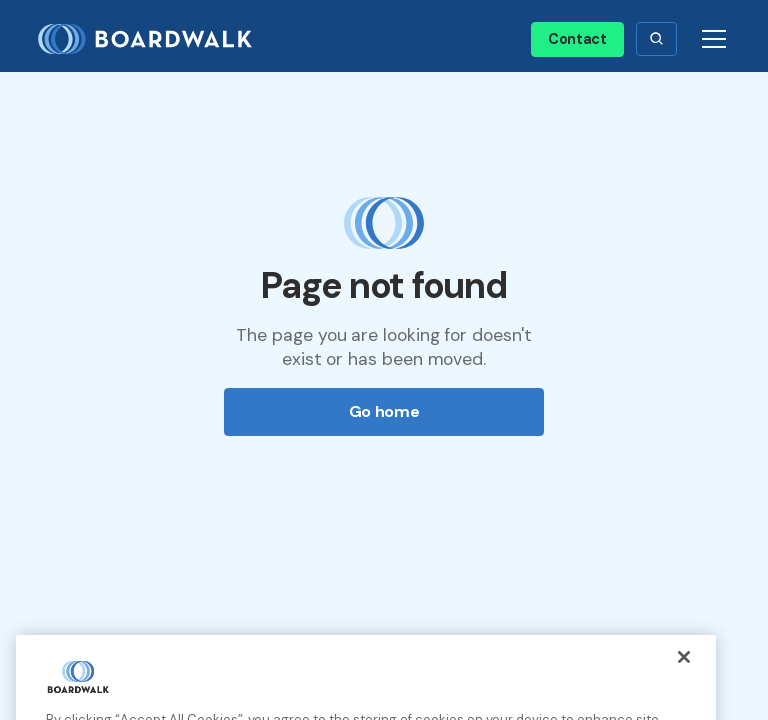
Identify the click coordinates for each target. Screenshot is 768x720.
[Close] (684, 669)
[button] (656, 39)
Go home (384, 411)
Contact (577, 39)
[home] (153, 39)
